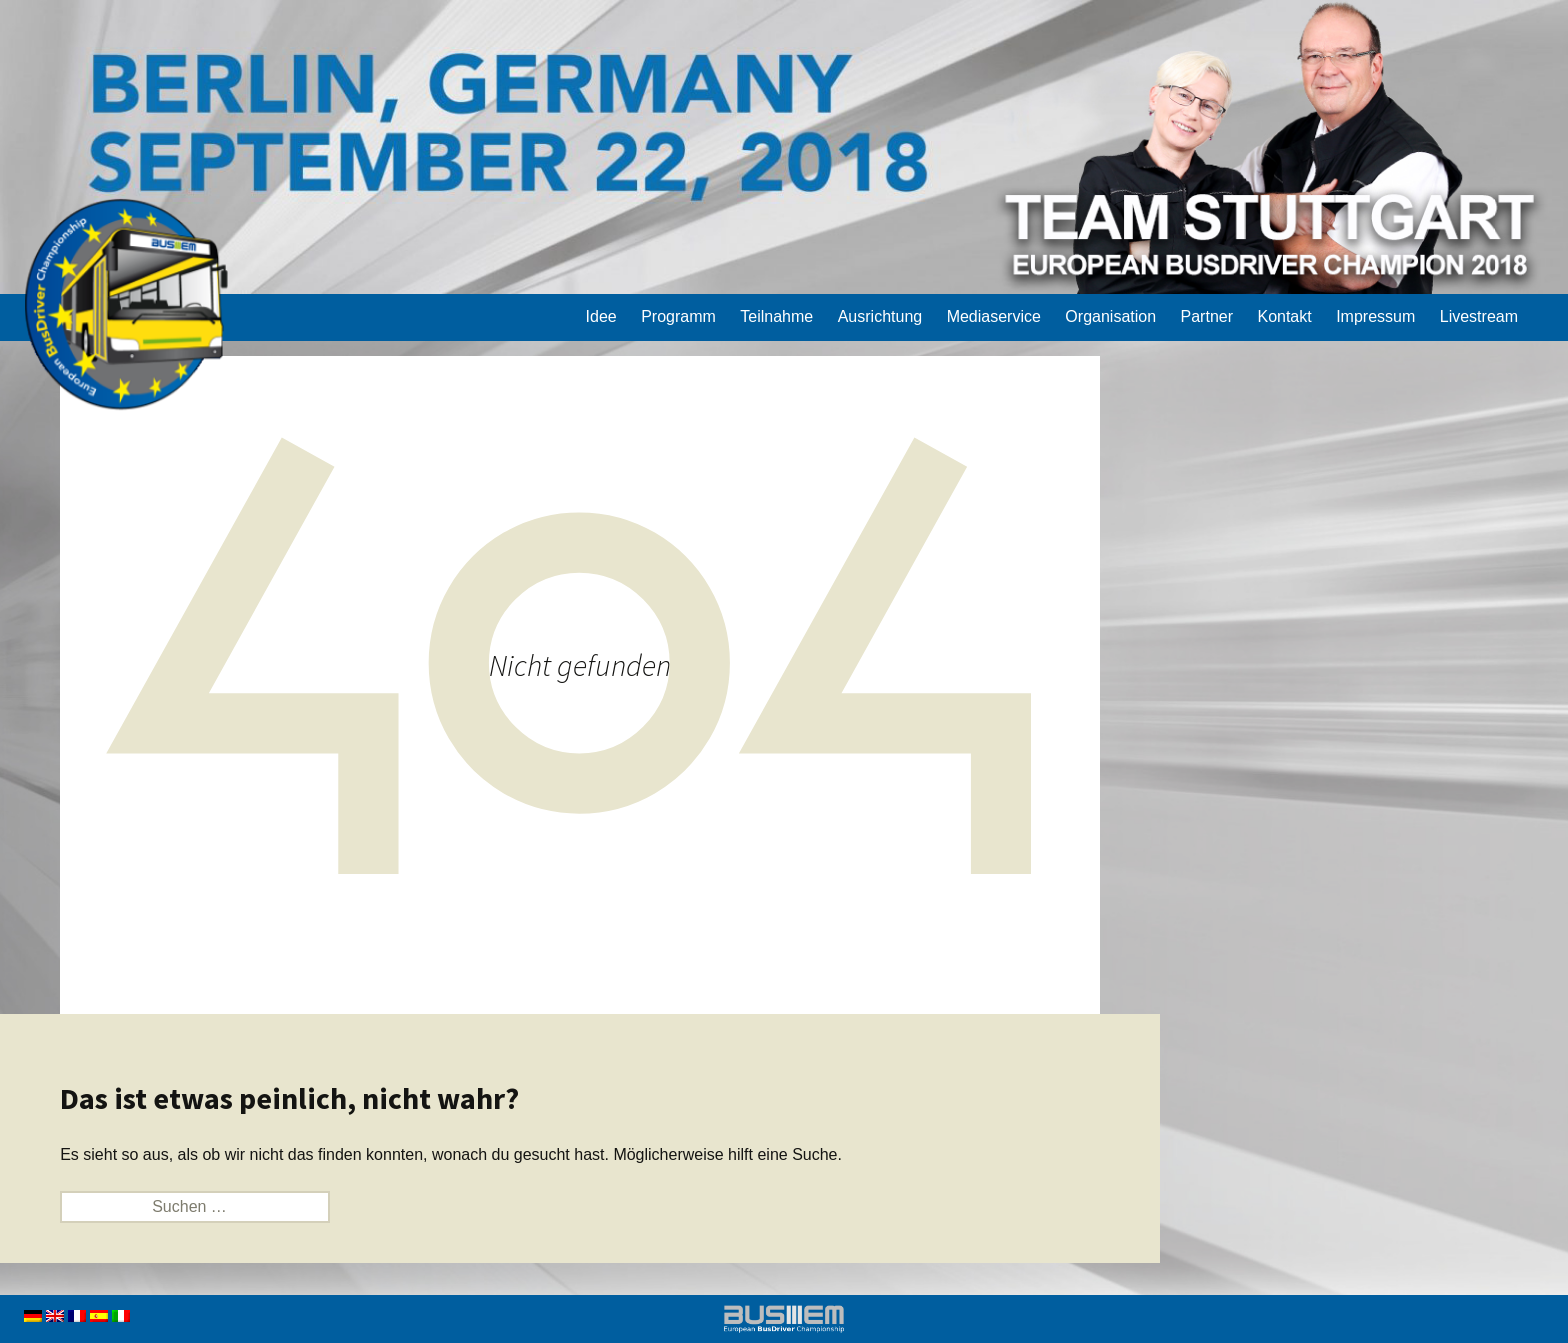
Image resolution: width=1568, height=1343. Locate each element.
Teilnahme (776, 316)
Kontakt (1284, 316)
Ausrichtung (880, 316)
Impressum (1375, 316)
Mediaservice (994, 316)
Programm (678, 316)
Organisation (1110, 316)
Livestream (1479, 316)
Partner (1207, 316)
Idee (601, 316)
